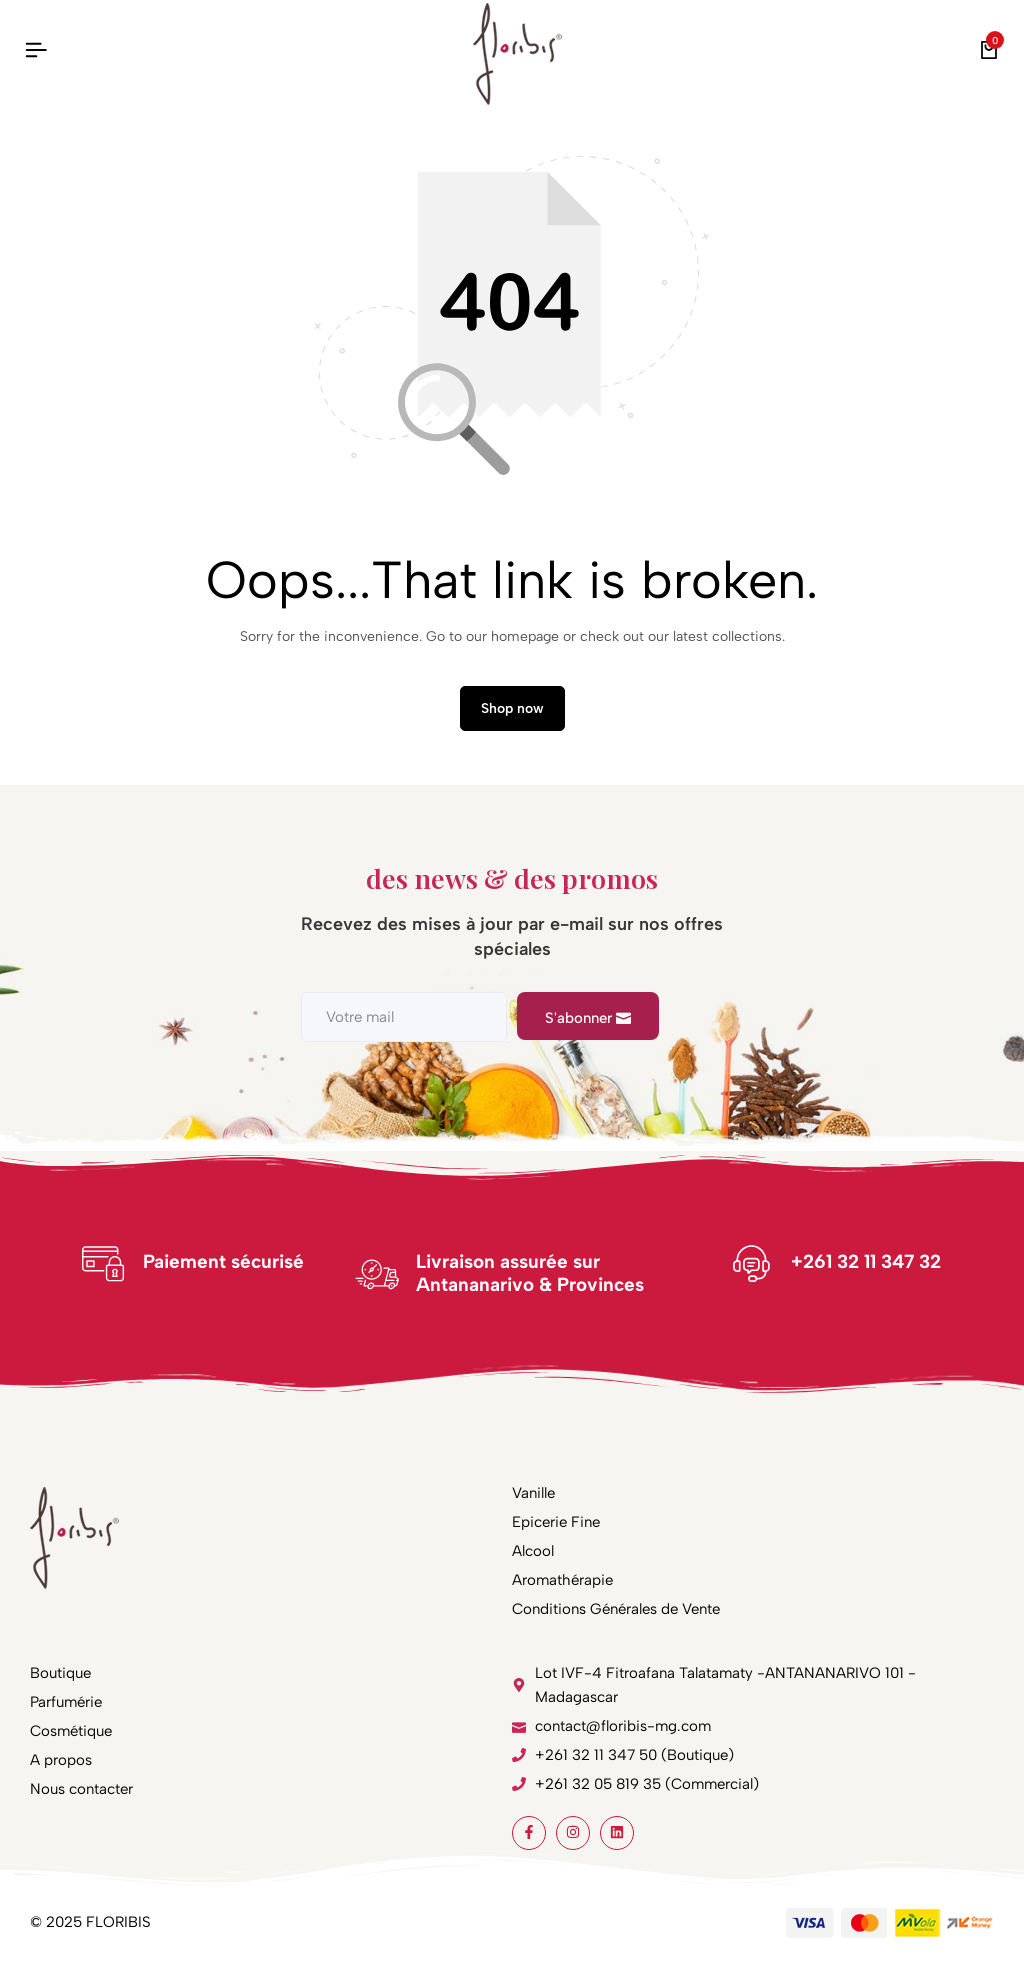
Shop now (512, 708)
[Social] (529, 1833)
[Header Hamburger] (36, 50)
